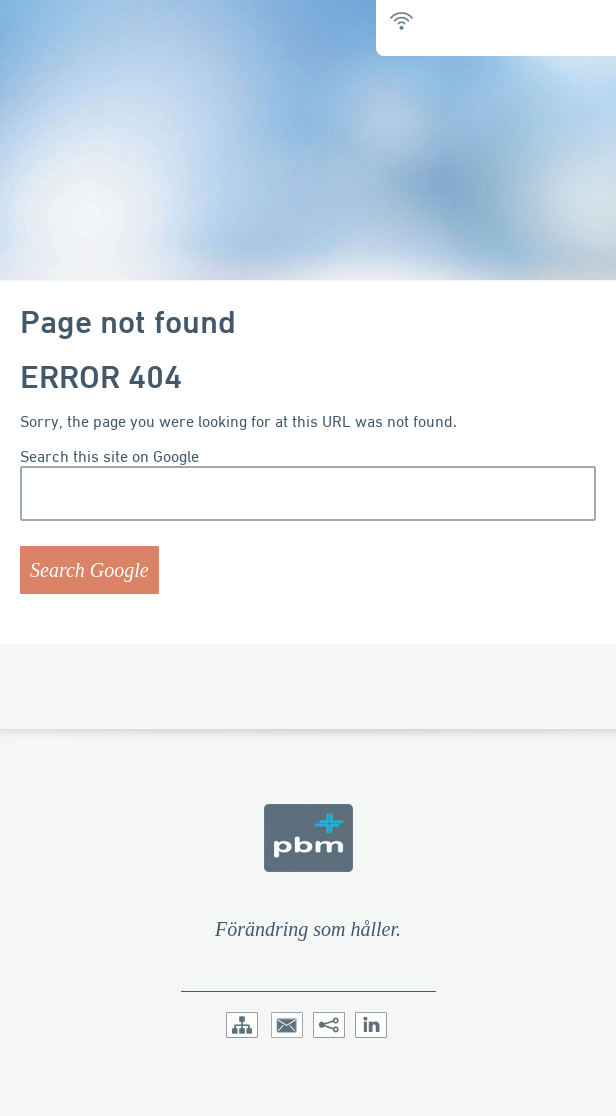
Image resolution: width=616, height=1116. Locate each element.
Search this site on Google (109, 456)
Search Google (89, 570)
